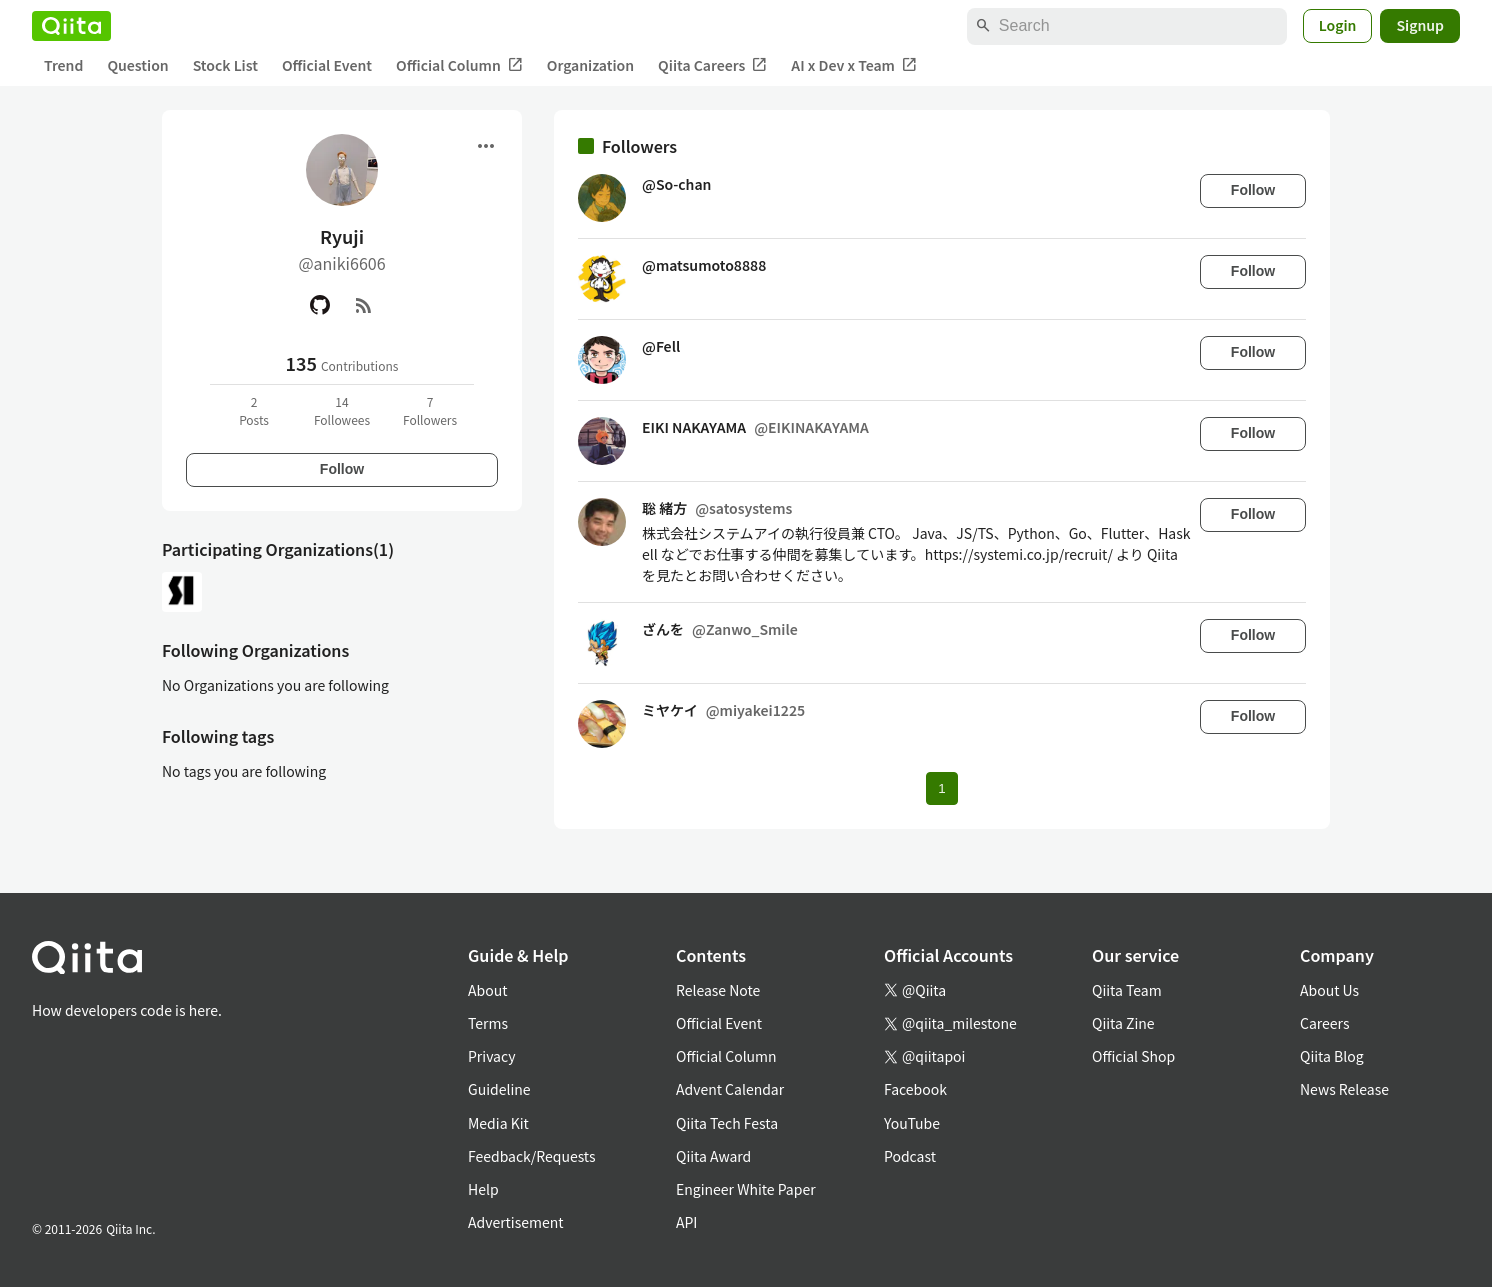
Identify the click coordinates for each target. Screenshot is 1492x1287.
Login (1338, 25)
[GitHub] (320, 305)
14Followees (342, 410)
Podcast (910, 1156)
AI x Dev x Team (854, 65)
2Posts (254, 410)
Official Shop (1133, 1056)
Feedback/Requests (532, 1156)
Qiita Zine (1123, 1023)
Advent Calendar (730, 1089)
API (686, 1222)
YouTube (912, 1123)
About (487, 990)
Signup (1420, 25)
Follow (342, 469)
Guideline (499, 1089)
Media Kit (498, 1123)
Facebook (915, 1089)
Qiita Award (713, 1156)
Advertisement (516, 1222)
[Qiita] (71, 26)
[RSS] (364, 305)
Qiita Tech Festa (727, 1123)
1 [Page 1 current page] (941, 788)
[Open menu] (486, 146)
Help (483, 1189)
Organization (590, 65)
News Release (1344, 1089)
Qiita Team (1127, 990)
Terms (488, 1023)
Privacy (491, 1056)
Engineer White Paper (746, 1189)
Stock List (225, 65)
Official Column (459, 65)
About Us (1329, 990)
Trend (63, 65)
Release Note (718, 990)
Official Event (327, 65)
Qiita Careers (712, 65)
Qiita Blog (1332, 1056)
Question (137, 65)
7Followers (430, 410)
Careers (1324, 1023)
